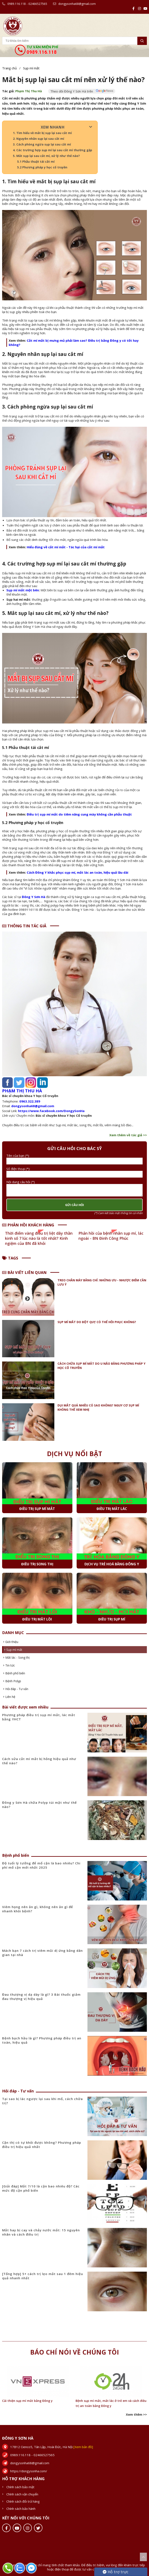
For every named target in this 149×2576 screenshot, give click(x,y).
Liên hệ (9, 1697)
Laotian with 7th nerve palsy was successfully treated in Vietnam (33, 1236)
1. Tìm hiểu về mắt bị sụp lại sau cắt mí (43, 133)
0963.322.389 (29, 1101)
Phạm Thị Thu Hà (28, 91)
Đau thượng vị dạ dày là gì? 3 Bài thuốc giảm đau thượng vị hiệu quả (41, 1996)
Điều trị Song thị (37, 1564)
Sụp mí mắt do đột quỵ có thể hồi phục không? (97, 1322)
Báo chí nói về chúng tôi (74, 2352)
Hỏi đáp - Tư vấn (15, 1689)
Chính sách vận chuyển (22, 2494)
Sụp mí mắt (31, 68)
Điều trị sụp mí (111, 1619)
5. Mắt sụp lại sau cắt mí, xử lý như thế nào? (46, 156)
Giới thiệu (10, 1642)
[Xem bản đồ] (83, 2447)
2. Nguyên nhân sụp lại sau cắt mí (38, 139)
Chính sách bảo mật (20, 2487)
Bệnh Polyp (12, 1681)
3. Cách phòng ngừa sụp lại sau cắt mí (42, 144)
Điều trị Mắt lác (112, 1508)
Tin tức (9, 1665)
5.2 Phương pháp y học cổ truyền (42, 167)
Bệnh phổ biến (14, 1673)
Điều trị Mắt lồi (37, 1619)
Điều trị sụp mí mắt (37, 1508)
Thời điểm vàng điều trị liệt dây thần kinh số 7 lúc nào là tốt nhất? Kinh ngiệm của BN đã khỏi (109, 1238)
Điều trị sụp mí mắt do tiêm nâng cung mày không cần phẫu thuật (79, 814)
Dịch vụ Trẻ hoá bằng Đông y (111, 1564)
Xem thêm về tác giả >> (128, 1135)
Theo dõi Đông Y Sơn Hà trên (81, 91)
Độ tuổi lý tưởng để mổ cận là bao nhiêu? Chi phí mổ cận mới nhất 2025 (41, 1865)
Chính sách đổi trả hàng (23, 2501)
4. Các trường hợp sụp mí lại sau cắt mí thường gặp (52, 150)
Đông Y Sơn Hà (33, 897)
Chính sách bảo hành (20, 2508)
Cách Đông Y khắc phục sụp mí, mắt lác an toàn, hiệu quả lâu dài (77, 872)
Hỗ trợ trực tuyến (115, 2572)
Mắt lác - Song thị (16, 1657)
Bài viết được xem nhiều (25, 1707)
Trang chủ (9, 68)
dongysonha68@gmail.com (74, 4)
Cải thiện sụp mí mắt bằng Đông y (27, 2401)
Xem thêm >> (136, 2414)
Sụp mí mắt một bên (22, 590)
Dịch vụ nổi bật (74, 1453)
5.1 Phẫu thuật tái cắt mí (36, 162)
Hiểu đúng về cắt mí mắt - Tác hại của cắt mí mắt (66, 547)
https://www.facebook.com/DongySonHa (51, 1111)
